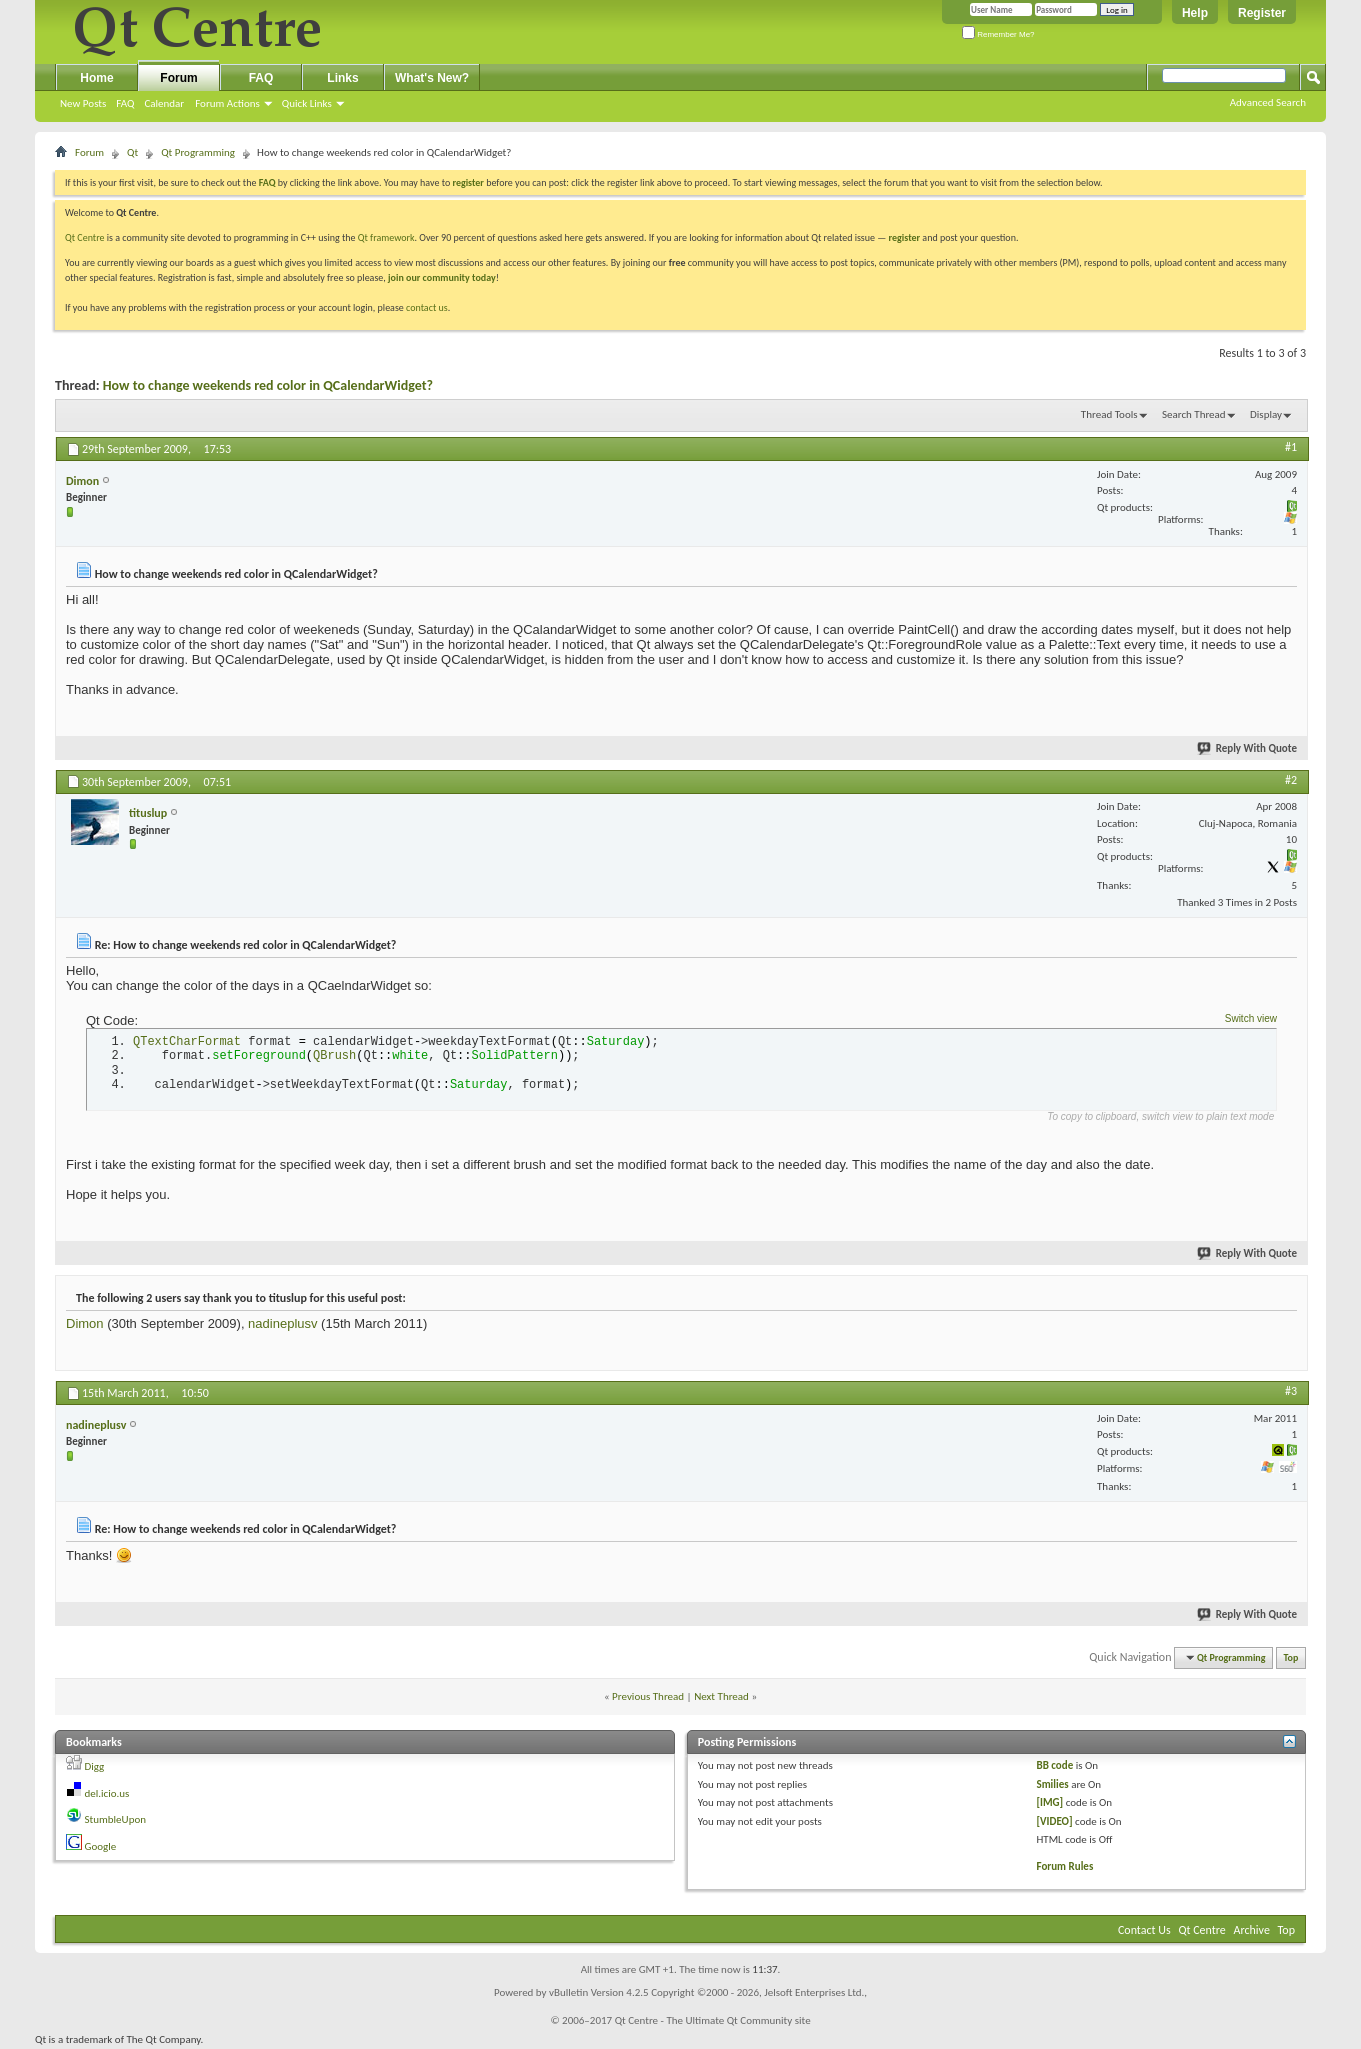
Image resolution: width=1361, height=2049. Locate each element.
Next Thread (721, 1696)
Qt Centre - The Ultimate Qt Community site (713, 2020)
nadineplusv (282, 1323)
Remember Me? (998, 34)
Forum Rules (1064, 1866)
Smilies (1052, 1784)
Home (96, 78)
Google (101, 1846)
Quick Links (307, 103)
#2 (1291, 780)
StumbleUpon (116, 1819)
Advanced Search (1268, 102)
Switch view (1251, 1018)
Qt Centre (85, 237)
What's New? (432, 78)
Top (1291, 1657)
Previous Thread (648, 1696)
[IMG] (1049, 1802)
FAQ (125, 103)
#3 (1291, 1391)
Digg (95, 1766)
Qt (132, 152)
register (904, 237)
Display (1266, 414)
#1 (1291, 447)
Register (1262, 13)
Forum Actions (227, 103)
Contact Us (1144, 1930)
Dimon (85, 1323)
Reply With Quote (1248, 748)
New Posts (83, 103)
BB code (1054, 1765)
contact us (427, 307)
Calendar (164, 103)
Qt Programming (198, 152)
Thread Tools (1109, 414)
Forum (178, 78)
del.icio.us (107, 1793)
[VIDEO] (1054, 1821)
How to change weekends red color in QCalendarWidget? (268, 385)
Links (342, 78)
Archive (1252, 1930)
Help (1195, 13)
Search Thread (1194, 414)
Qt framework (386, 237)
